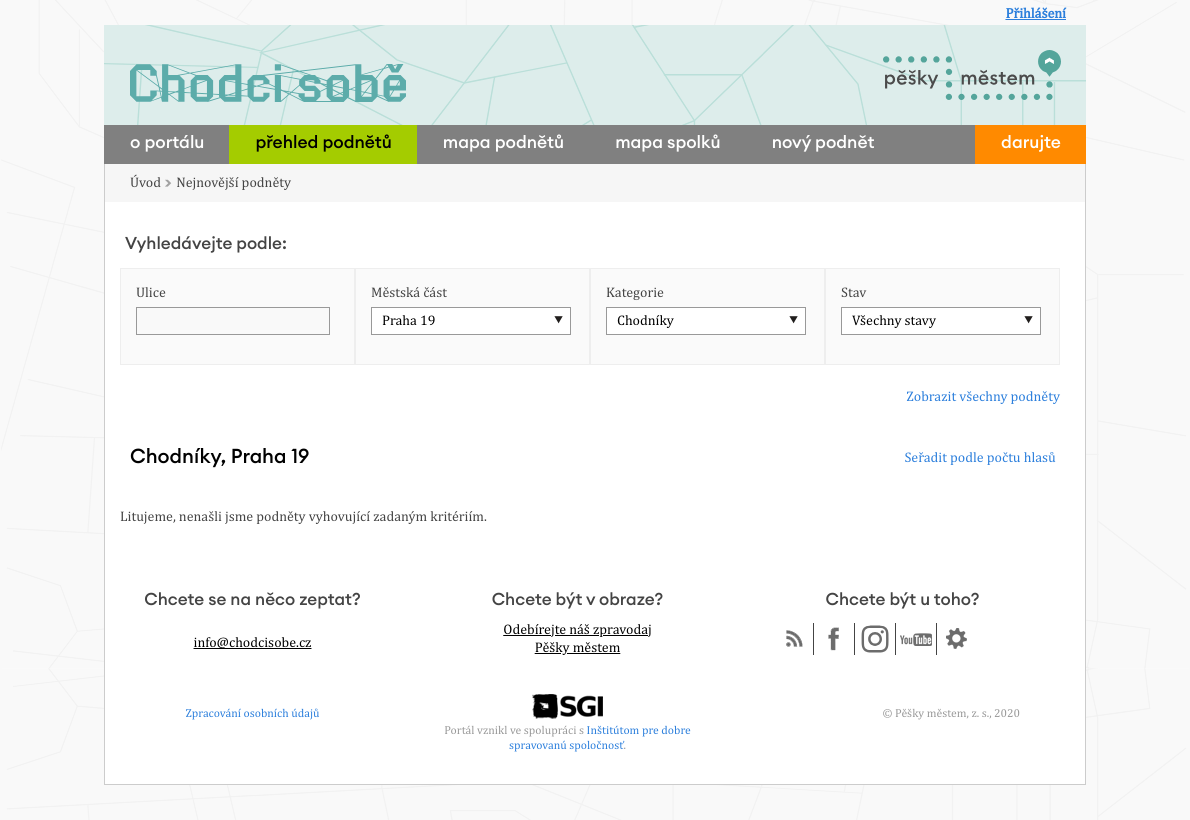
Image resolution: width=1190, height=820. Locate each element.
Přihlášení (1035, 14)
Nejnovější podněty (233, 183)
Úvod (145, 183)
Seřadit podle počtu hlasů (979, 458)
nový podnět (823, 143)
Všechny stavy (894, 321)
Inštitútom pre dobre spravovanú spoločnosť (600, 737)
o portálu (167, 143)
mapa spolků (668, 143)
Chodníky (645, 321)
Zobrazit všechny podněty (983, 397)
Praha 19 (408, 321)
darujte (1031, 143)
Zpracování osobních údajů (253, 713)
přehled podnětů (323, 143)
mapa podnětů (503, 143)
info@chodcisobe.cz (253, 643)
